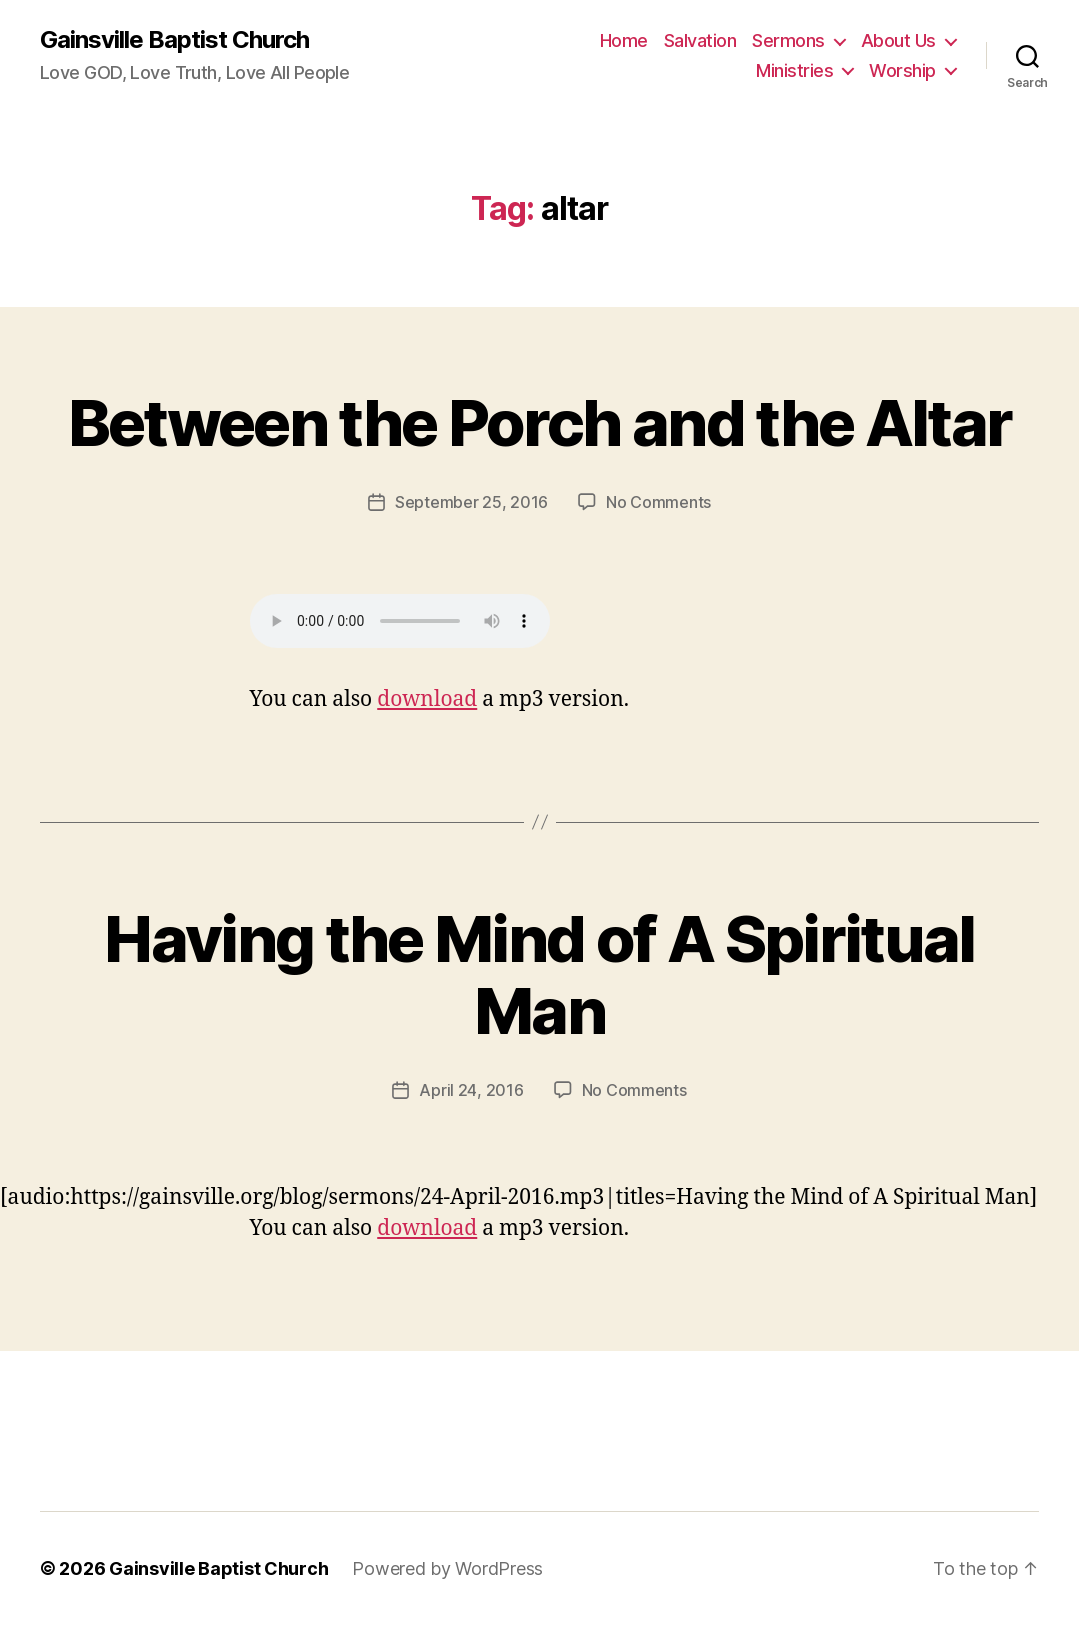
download (427, 699)
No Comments (658, 502)
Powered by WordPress (447, 1568)
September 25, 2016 (471, 502)
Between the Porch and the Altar (540, 422)
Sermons (788, 40)
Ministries (794, 70)
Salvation (700, 40)
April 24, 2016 (471, 1090)
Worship (902, 70)
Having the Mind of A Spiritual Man (539, 975)
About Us (898, 40)
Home (624, 40)
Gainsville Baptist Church (174, 40)
